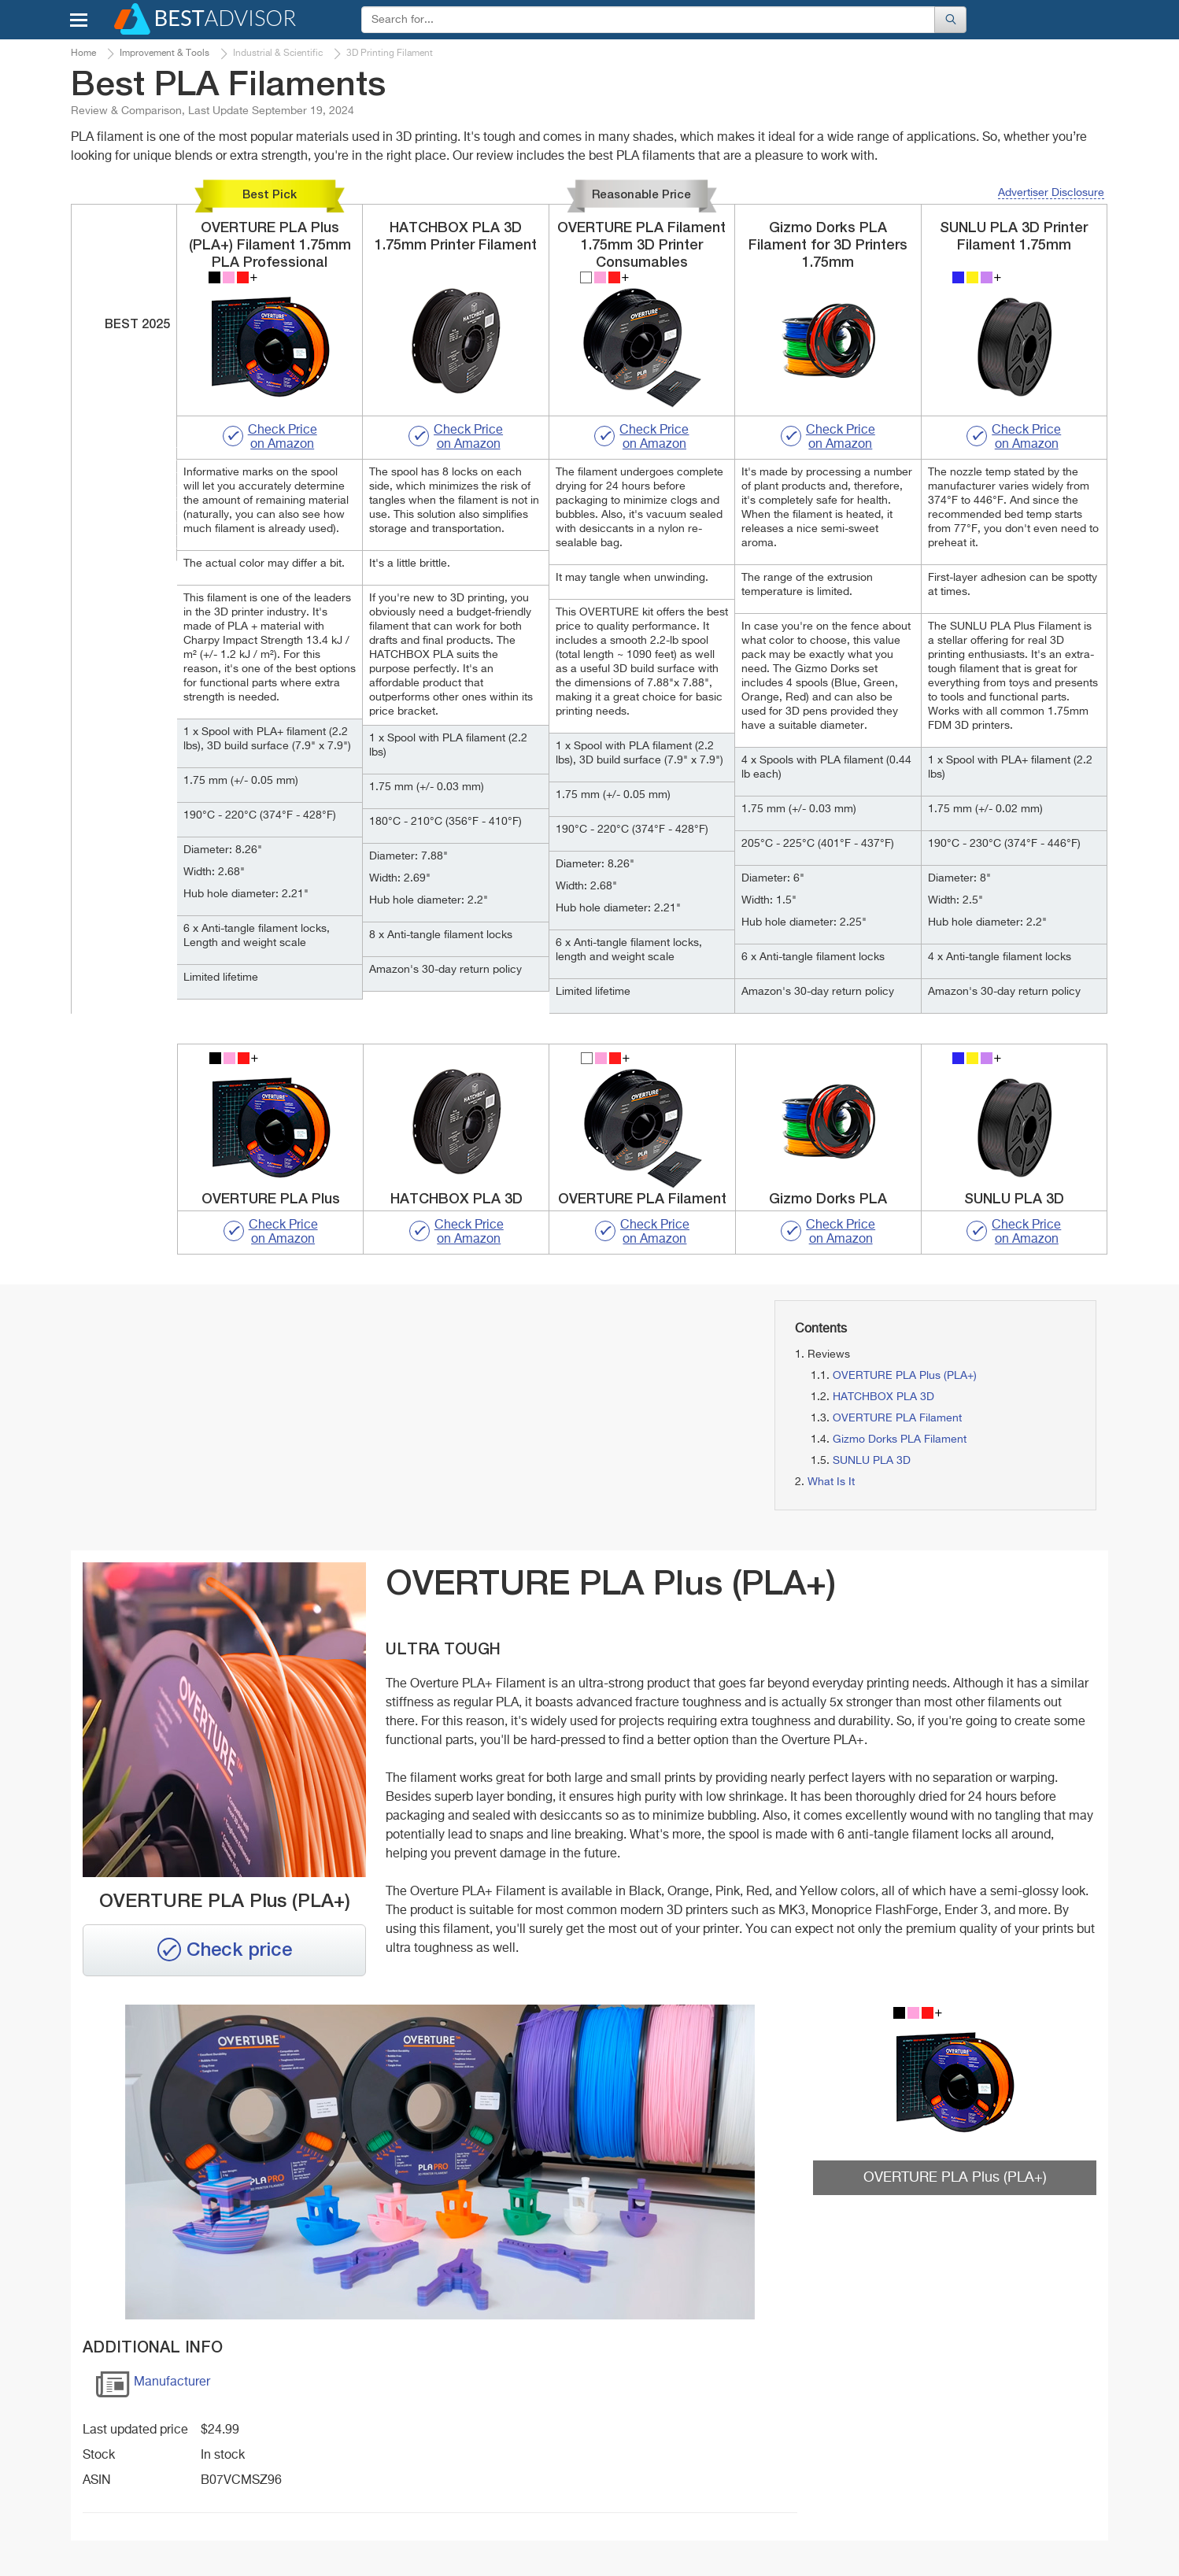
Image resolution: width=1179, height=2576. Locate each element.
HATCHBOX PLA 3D (883, 1397)
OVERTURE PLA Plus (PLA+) (905, 1375)
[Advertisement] (234, 1410)
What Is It (831, 1482)
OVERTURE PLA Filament (897, 1418)
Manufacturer (152, 2387)
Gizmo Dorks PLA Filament (899, 1439)
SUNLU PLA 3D (872, 1460)
